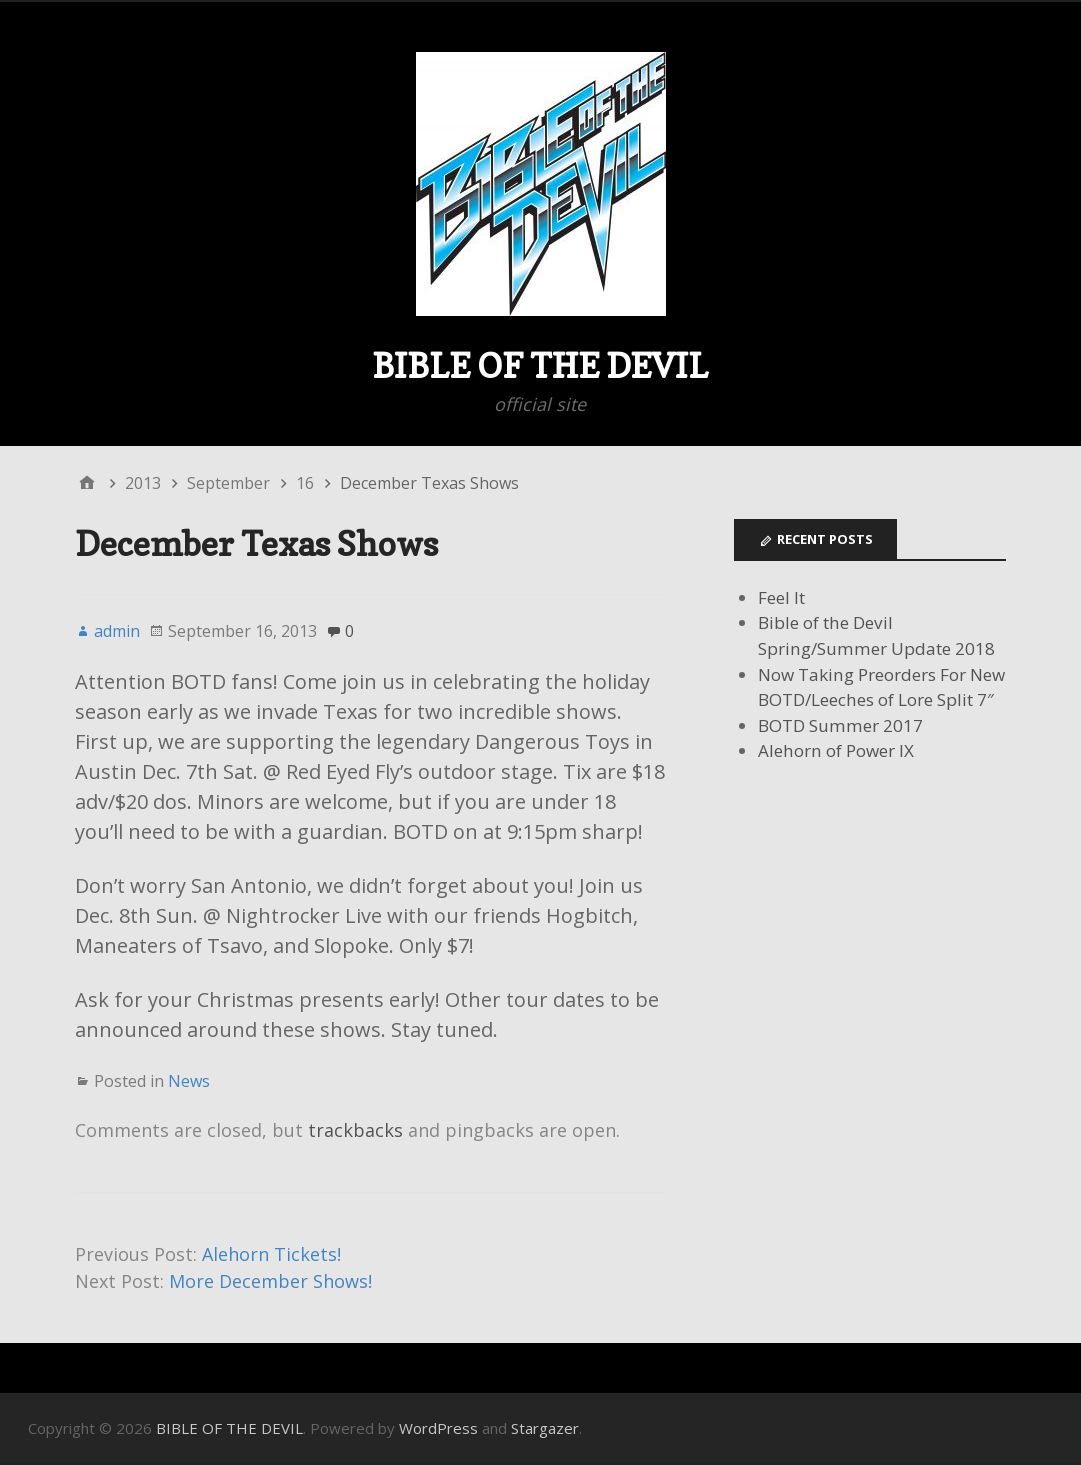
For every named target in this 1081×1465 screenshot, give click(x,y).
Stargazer (545, 1428)
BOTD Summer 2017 (840, 725)
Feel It (781, 597)
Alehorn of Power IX (836, 750)
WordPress (438, 1428)
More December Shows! (270, 1281)
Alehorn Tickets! (271, 1254)
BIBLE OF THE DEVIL (540, 365)
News (189, 1081)
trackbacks (355, 1130)
